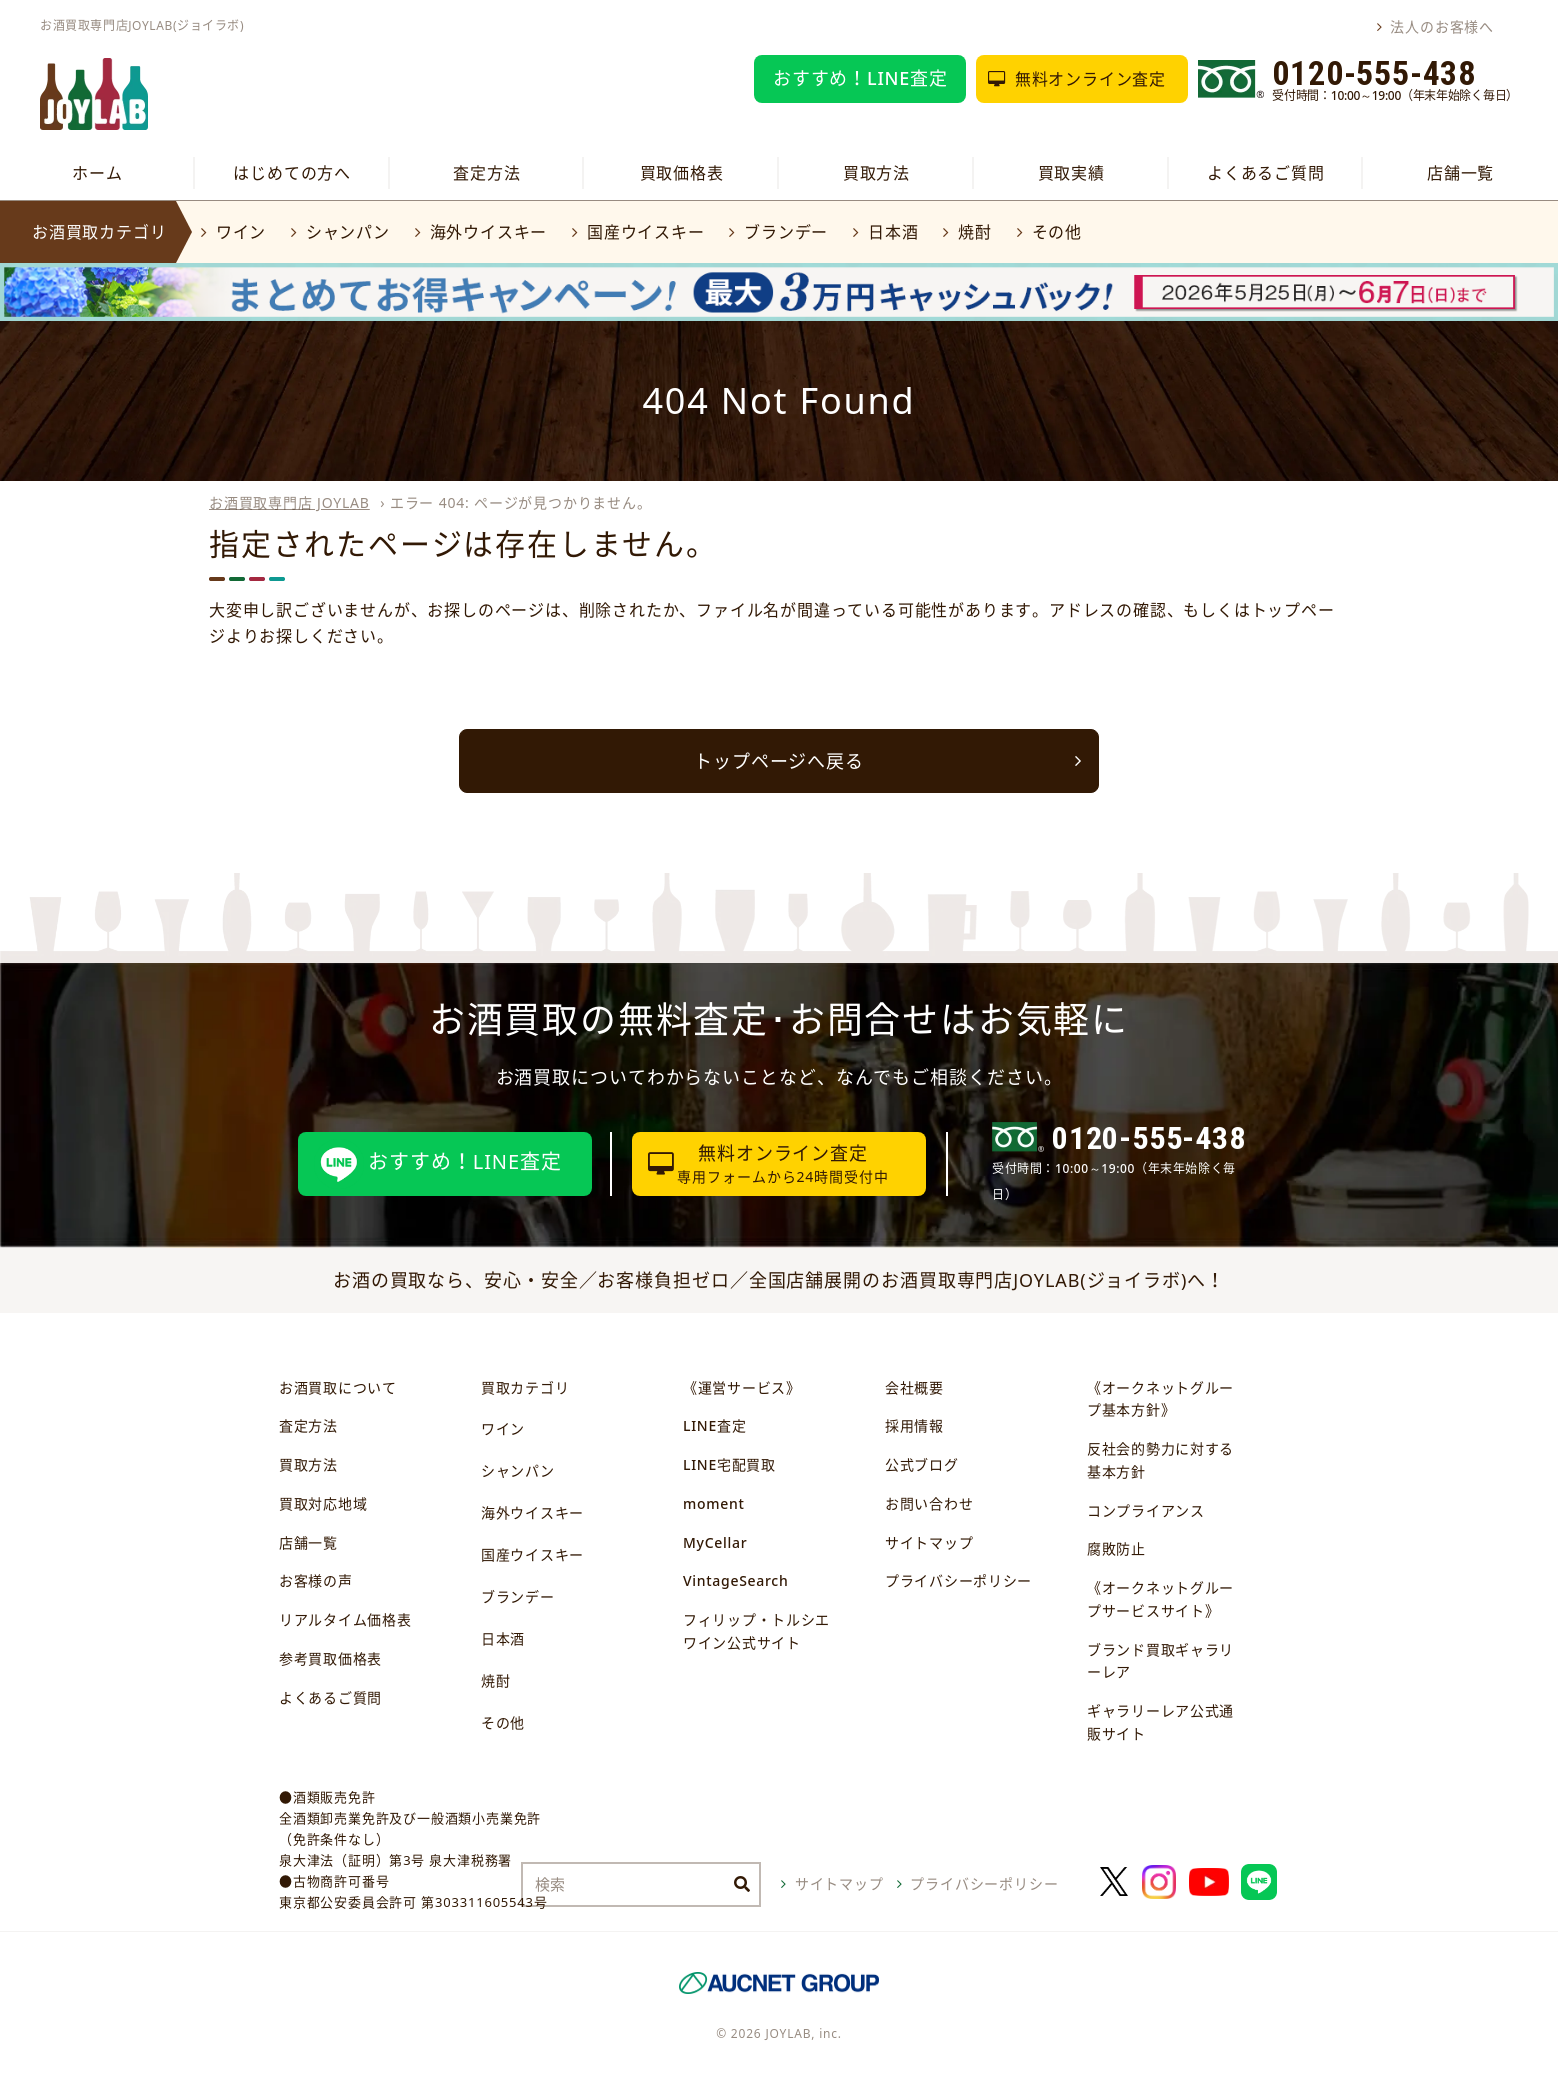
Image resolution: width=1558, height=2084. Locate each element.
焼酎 (975, 232)
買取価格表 (682, 173)
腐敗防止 (1116, 1548)
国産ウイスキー (646, 232)
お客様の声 (316, 1580)
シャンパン (348, 232)
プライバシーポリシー (958, 1580)
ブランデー (786, 232)
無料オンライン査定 (1090, 79)
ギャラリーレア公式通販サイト (1160, 1722)
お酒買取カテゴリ (99, 232)
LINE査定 (714, 1425)
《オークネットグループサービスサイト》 (1160, 1599)
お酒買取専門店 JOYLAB (289, 502)
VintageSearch (735, 1580)
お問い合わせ (929, 1503)
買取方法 (876, 173)
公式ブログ (922, 1464)
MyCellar (715, 1542)
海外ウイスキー (489, 232)
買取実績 (1071, 173)
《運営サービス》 (742, 1387)
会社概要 (914, 1387)
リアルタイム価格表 (345, 1619)
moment (713, 1503)
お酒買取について (338, 1387)
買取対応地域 (323, 1503)
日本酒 (893, 232)
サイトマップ (929, 1542)
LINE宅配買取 (729, 1464)
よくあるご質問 (1266, 173)
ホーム (97, 173)
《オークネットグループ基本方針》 (1160, 1399)
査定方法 (486, 173)
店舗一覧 (1460, 173)
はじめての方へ (292, 173)
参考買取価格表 (330, 1658)
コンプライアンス (1146, 1510)
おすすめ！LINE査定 (860, 78)
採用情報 (914, 1425)
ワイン (241, 232)
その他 (1057, 232)
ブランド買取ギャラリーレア (1160, 1661)
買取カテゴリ (525, 1387)
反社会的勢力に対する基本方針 (1160, 1460)
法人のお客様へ (1442, 26)
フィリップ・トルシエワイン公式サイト (756, 1631)
